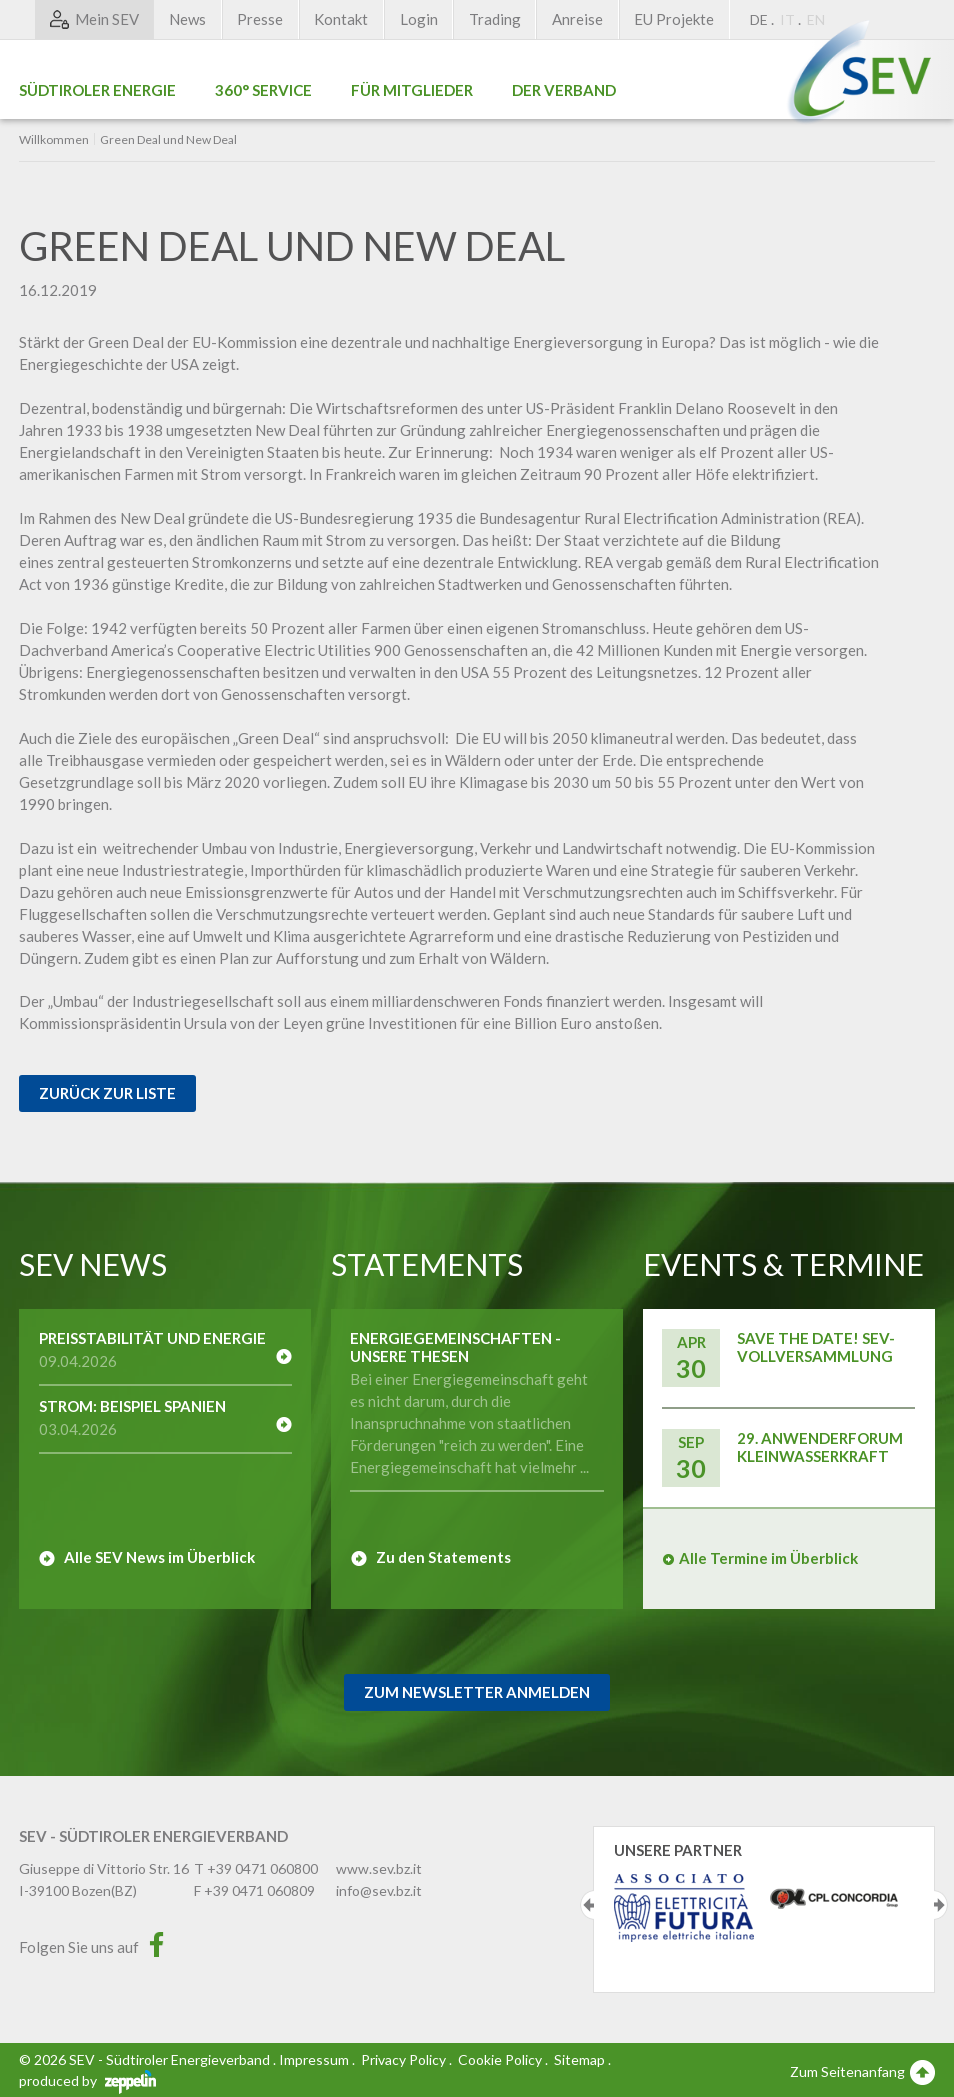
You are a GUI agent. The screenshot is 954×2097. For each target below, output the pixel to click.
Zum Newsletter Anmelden (477, 1692)
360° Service (263, 90)
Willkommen (54, 140)
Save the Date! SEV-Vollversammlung (816, 1347)
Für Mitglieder (412, 90)
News (187, 19)
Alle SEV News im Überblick (159, 1557)
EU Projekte (674, 19)
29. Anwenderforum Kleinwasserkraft (820, 1447)
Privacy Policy (403, 2059)
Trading (495, 19)
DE (759, 19)
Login (419, 19)
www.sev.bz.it (379, 1868)
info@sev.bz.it (379, 1890)
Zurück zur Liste (107, 1093)
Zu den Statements (443, 1557)
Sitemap (579, 2059)
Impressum (314, 2059)
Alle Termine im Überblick (768, 1558)
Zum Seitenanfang (862, 2071)
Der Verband (564, 90)
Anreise (577, 19)
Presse (260, 19)
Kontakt (341, 19)
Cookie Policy (500, 2059)
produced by (87, 2080)
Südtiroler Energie (97, 90)
